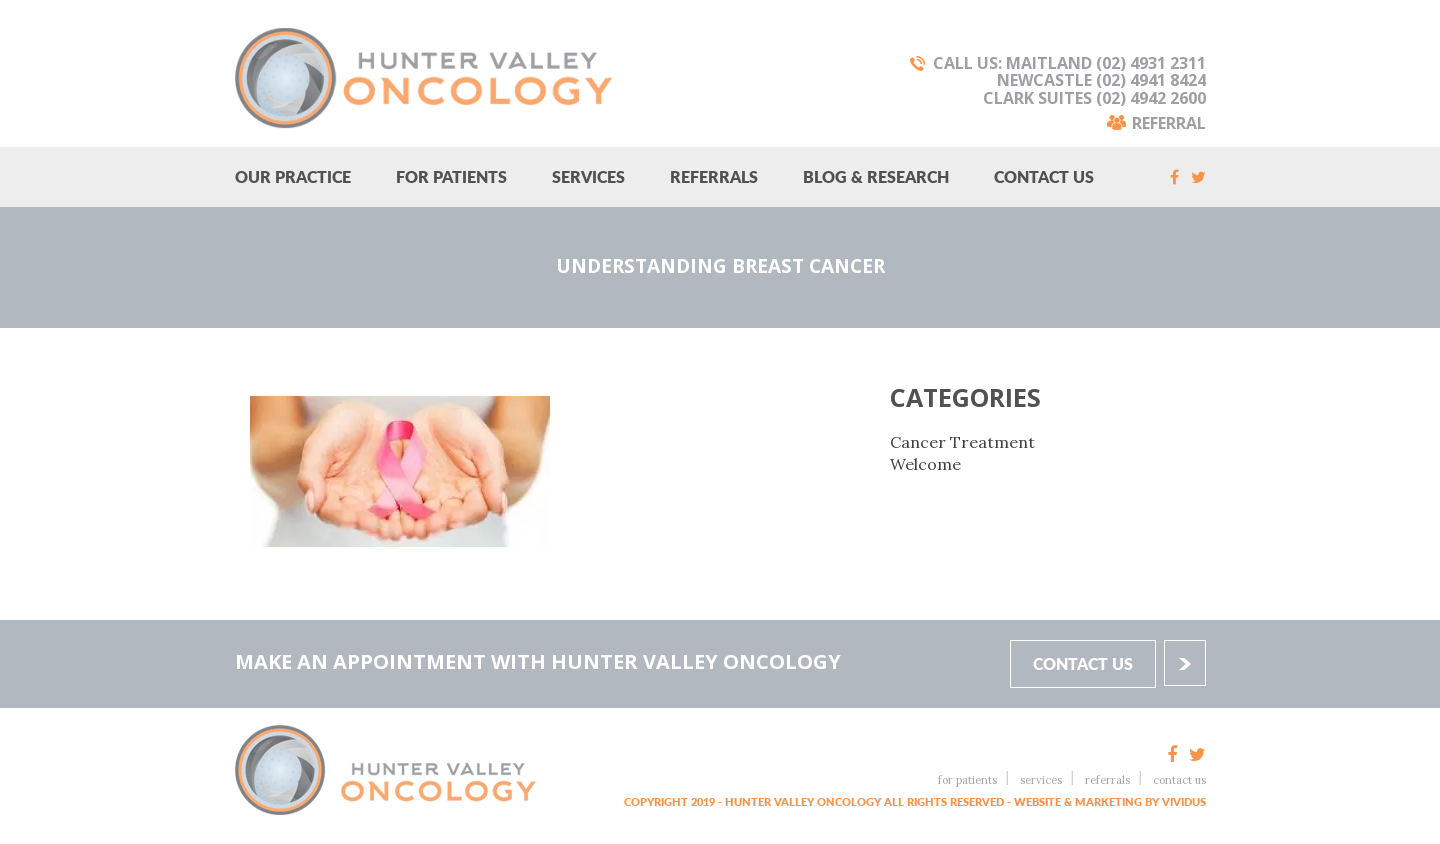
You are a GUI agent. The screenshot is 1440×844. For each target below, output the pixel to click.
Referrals (714, 176)
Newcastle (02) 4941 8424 (1101, 80)
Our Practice (293, 176)
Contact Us (1044, 176)
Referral (1169, 121)
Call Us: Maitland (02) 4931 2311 (1069, 63)
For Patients (451, 176)
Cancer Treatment (962, 442)
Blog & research (876, 176)
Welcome (925, 464)
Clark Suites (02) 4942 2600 (1094, 98)
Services (588, 176)
